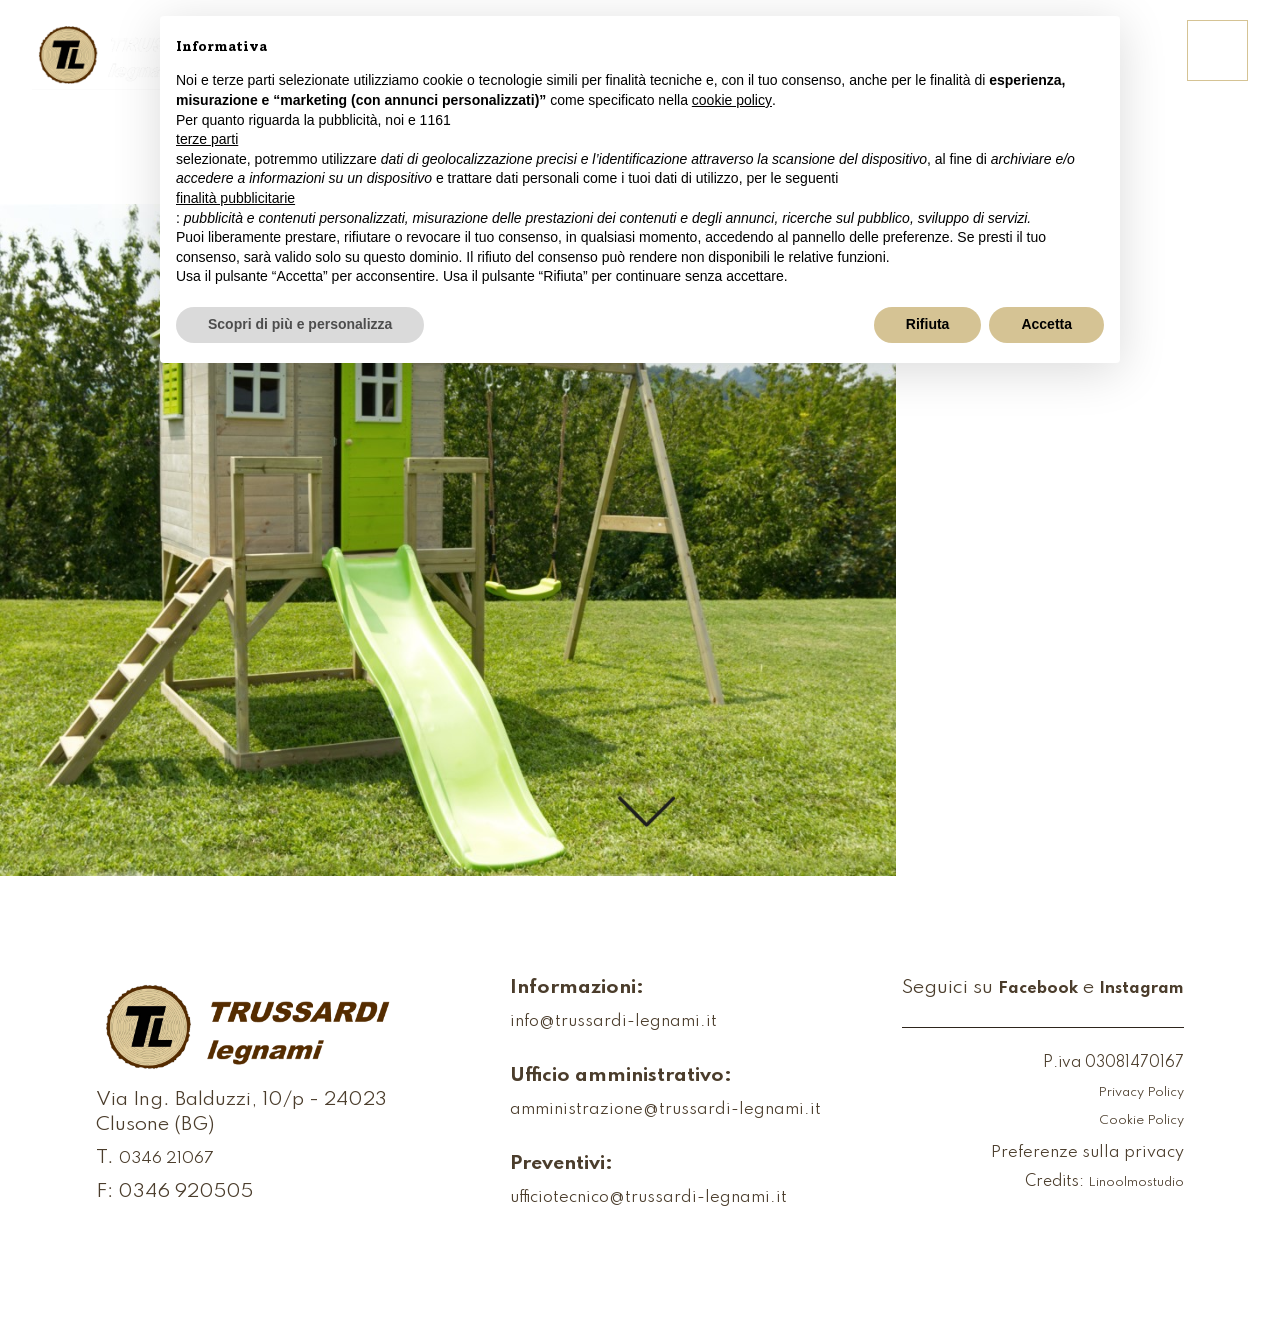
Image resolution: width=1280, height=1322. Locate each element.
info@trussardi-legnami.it (586, 1023)
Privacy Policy (1131, 1093)
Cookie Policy (1134, 1121)
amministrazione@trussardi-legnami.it (645, 1111)
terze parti (207, 139)
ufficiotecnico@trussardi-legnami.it (628, 1199)
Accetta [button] (1046, 324)
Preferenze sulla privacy (1074, 1154)
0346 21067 (176, 1172)
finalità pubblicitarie (235, 198)
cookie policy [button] (732, 100)
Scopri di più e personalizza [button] (300, 324)
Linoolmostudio (1126, 1183)
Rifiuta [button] (928, 324)
